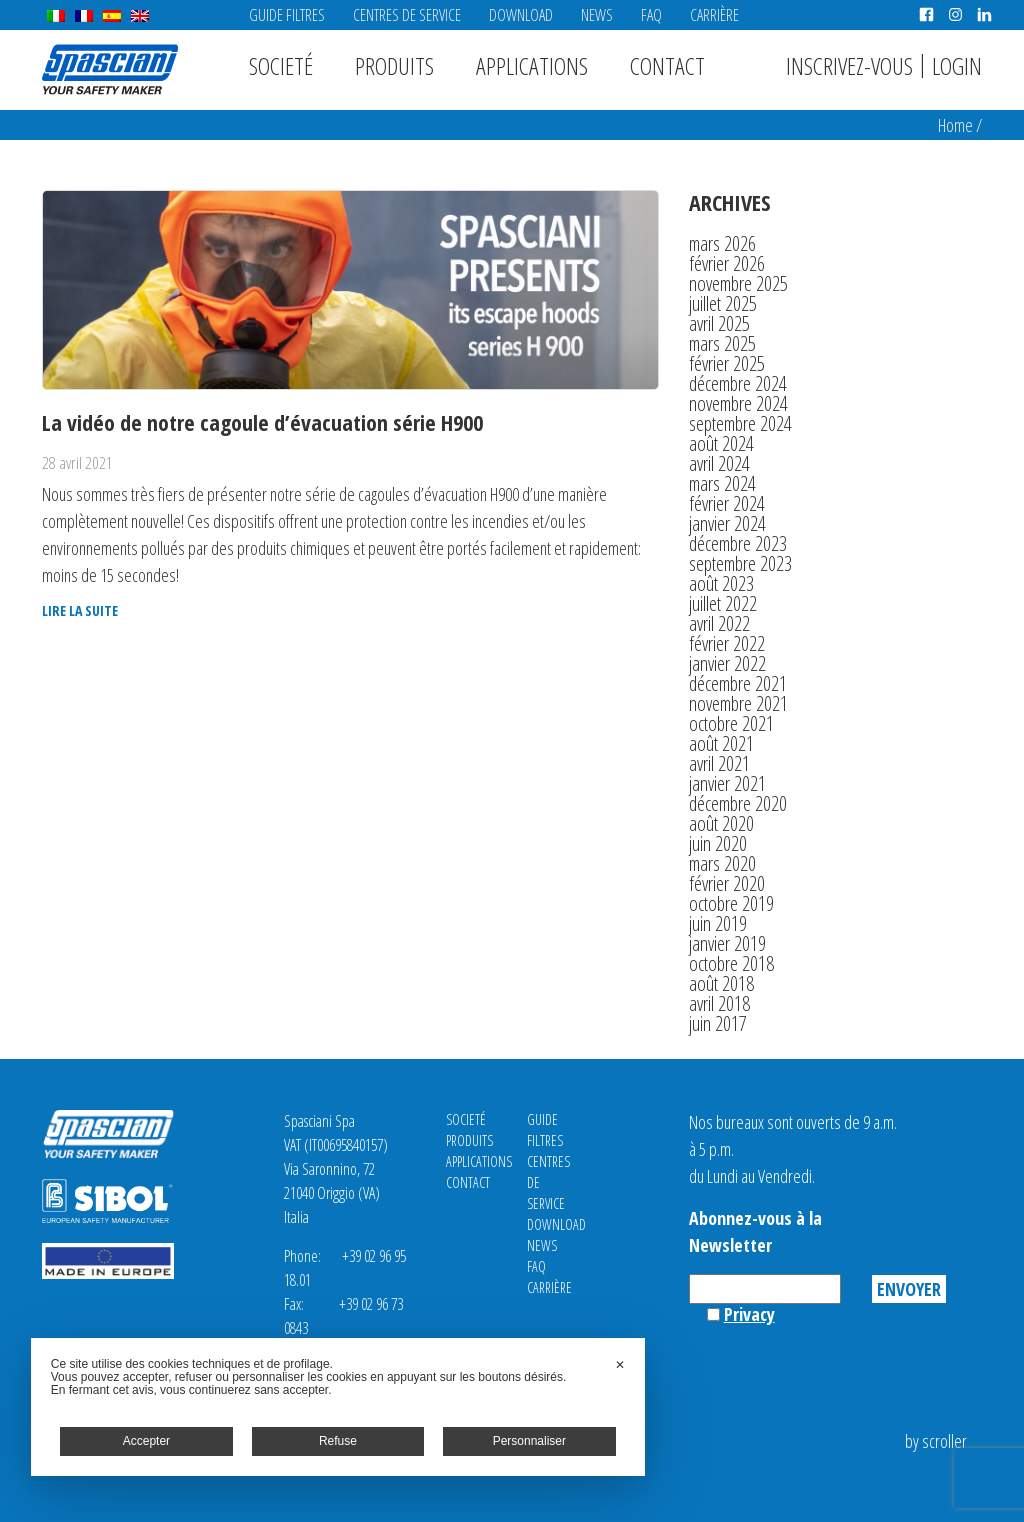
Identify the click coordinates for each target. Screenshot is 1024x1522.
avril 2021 (719, 763)
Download (521, 15)
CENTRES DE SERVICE (407, 15)
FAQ (651, 15)
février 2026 (727, 263)
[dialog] (338, 1407)
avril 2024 (719, 463)
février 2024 (727, 503)
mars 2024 (722, 483)
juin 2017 (718, 1023)
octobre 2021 (731, 723)
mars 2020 (722, 863)
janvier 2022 (727, 663)
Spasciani (110, 69)
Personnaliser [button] (529, 1441)
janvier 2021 (727, 783)
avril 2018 (719, 1003)
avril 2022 (719, 623)
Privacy (749, 1314)
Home (955, 125)
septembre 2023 (740, 563)
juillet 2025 (723, 303)
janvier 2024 (727, 523)
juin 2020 (718, 843)
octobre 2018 (731, 963)
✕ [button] (620, 1365)
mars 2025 (722, 343)
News (597, 15)
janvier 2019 (727, 943)
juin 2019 (718, 923)
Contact (667, 65)
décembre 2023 (738, 543)
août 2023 (721, 583)
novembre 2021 (738, 703)
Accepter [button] (146, 1441)
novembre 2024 (738, 403)
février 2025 (727, 363)
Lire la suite (80, 611)
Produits (394, 65)
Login (957, 65)
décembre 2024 (738, 383)
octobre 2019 (731, 903)
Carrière (714, 15)
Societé (281, 65)
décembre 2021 (738, 683)
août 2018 (721, 983)
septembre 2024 (740, 423)
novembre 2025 (738, 283)
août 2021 (721, 743)
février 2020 (727, 883)
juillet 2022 (723, 603)
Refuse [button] (338, 1441)
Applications (532, 65)
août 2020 (721, 823)
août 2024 (721, 443)
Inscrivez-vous (849, 65)
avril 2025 (719, 323)
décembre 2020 (738, 803)
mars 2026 (722, 243)
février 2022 (727, 643)
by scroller (936, 1441)
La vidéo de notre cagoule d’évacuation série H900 (262, 422)
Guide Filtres (287, 15)
